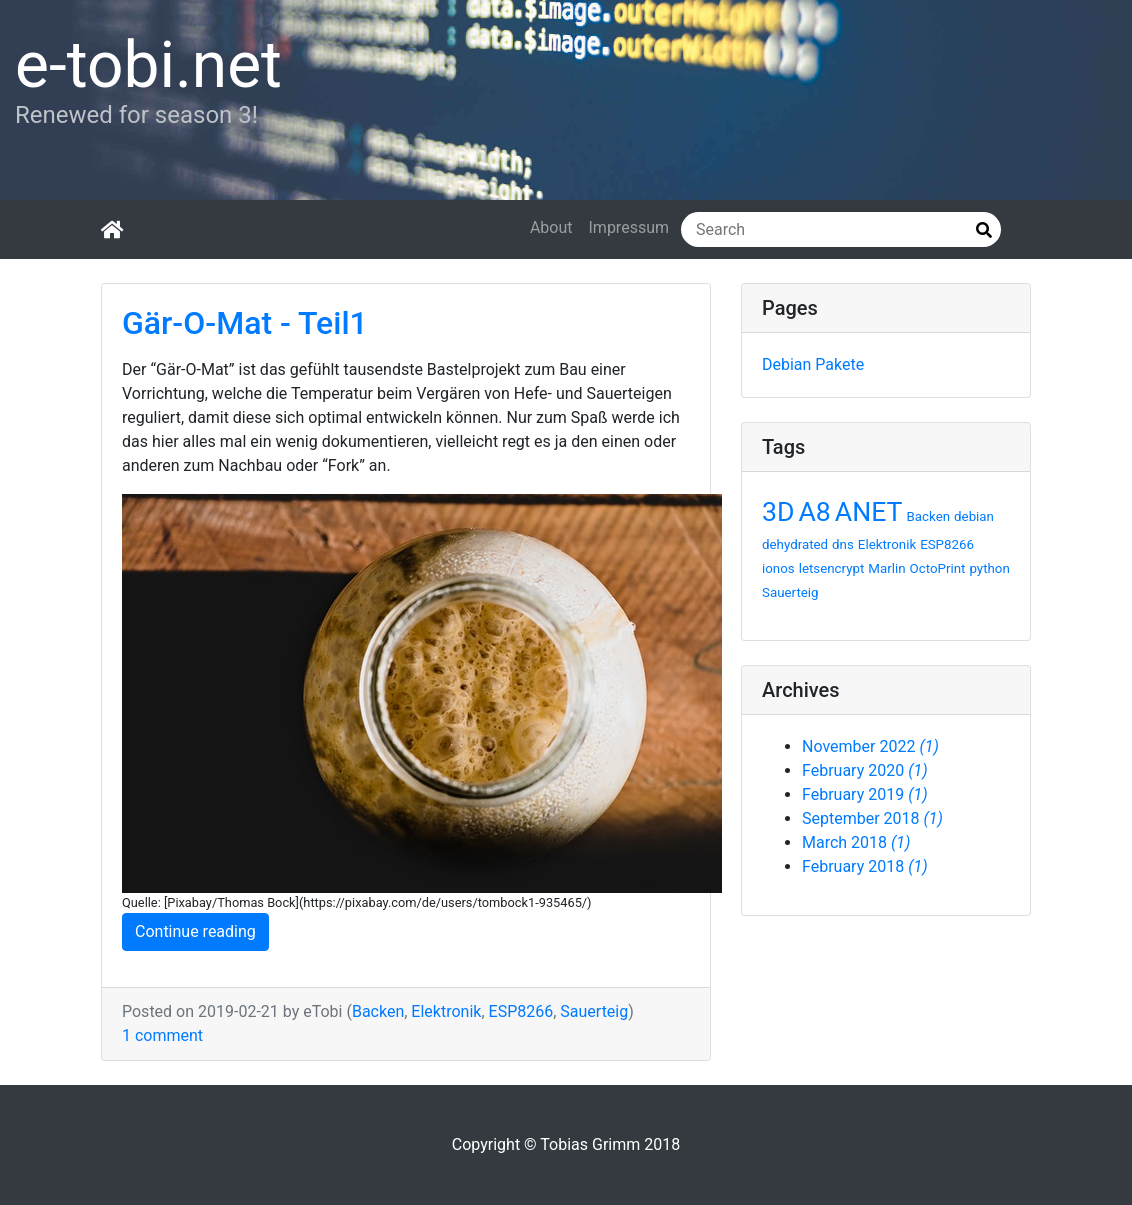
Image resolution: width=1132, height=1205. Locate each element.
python (989, 568)
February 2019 (865, 794)
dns (843, 544)
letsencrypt (832, 568)
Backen (378, 1011)
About (551, 227)
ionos (778, 568)
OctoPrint (938, 568)
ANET (869, 512)
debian (974, 516)
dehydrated (795, 544)
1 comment (162, 1035)
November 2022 (870, 746)
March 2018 (856, 842)
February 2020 (865, 770)
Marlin (886, 568)
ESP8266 (521, 1011)
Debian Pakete (813, 364)
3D (778, 512)
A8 (814, 512)
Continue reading (195, 931)
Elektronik (446, 1011)
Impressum (629, 227)
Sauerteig (594, 1011)
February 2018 (865, 866)
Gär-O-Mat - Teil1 (245, 323)
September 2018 (872, 818)
